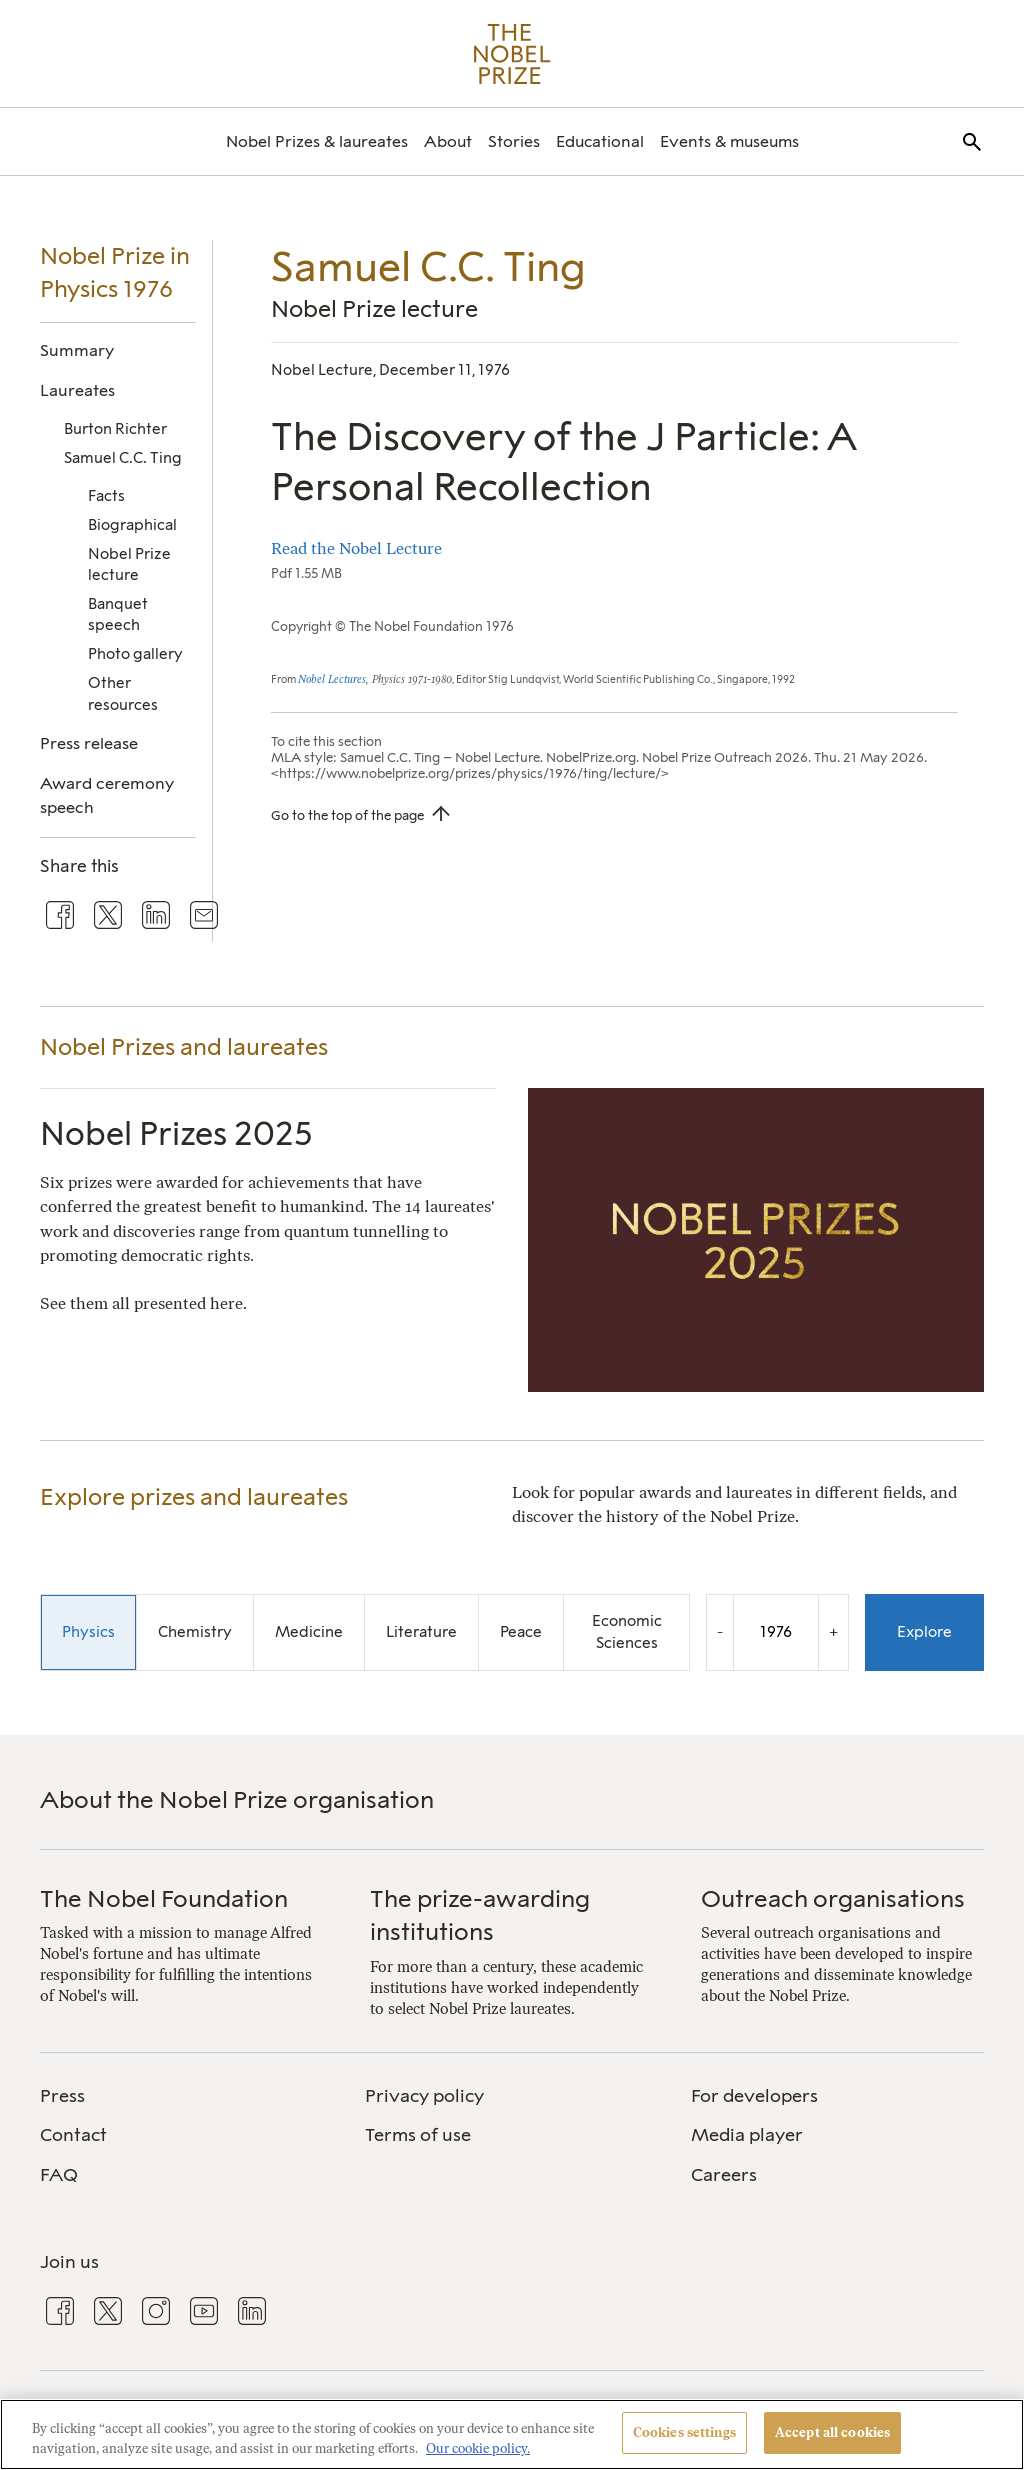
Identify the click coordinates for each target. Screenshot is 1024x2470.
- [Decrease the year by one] (720, 1631)
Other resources (123, 693)
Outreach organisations (833, 1898)
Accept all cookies (832, 2432)
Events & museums (729, 141)
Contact (73, 2135)
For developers (754, 2096)
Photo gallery (135, 654)
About (448, 141)
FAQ (59, 2175)
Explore (924, 1632)
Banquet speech (118, 614)
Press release (89, 743)
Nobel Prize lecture (129, 564)
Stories (514, 141)
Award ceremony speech (107, 795)
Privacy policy (424, 2096)
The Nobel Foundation (164, 1898)
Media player (747, 2135)
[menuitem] (317, 141)
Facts (106, 496)
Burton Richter (115, 429)
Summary (77, 350)
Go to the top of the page (347, 815)
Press (62, 2096)
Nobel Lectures (332, 679)
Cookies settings (684, 2432)
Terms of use (418, 2135)
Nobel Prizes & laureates (317, 141)
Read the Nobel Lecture (356, 548)
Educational (600, 141)
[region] (512, 2434)
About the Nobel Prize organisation (237, 1799)
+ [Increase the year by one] (833, 1631)
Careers (724, 2175)
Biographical (132, 525)
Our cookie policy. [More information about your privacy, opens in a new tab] (478, 2448)
